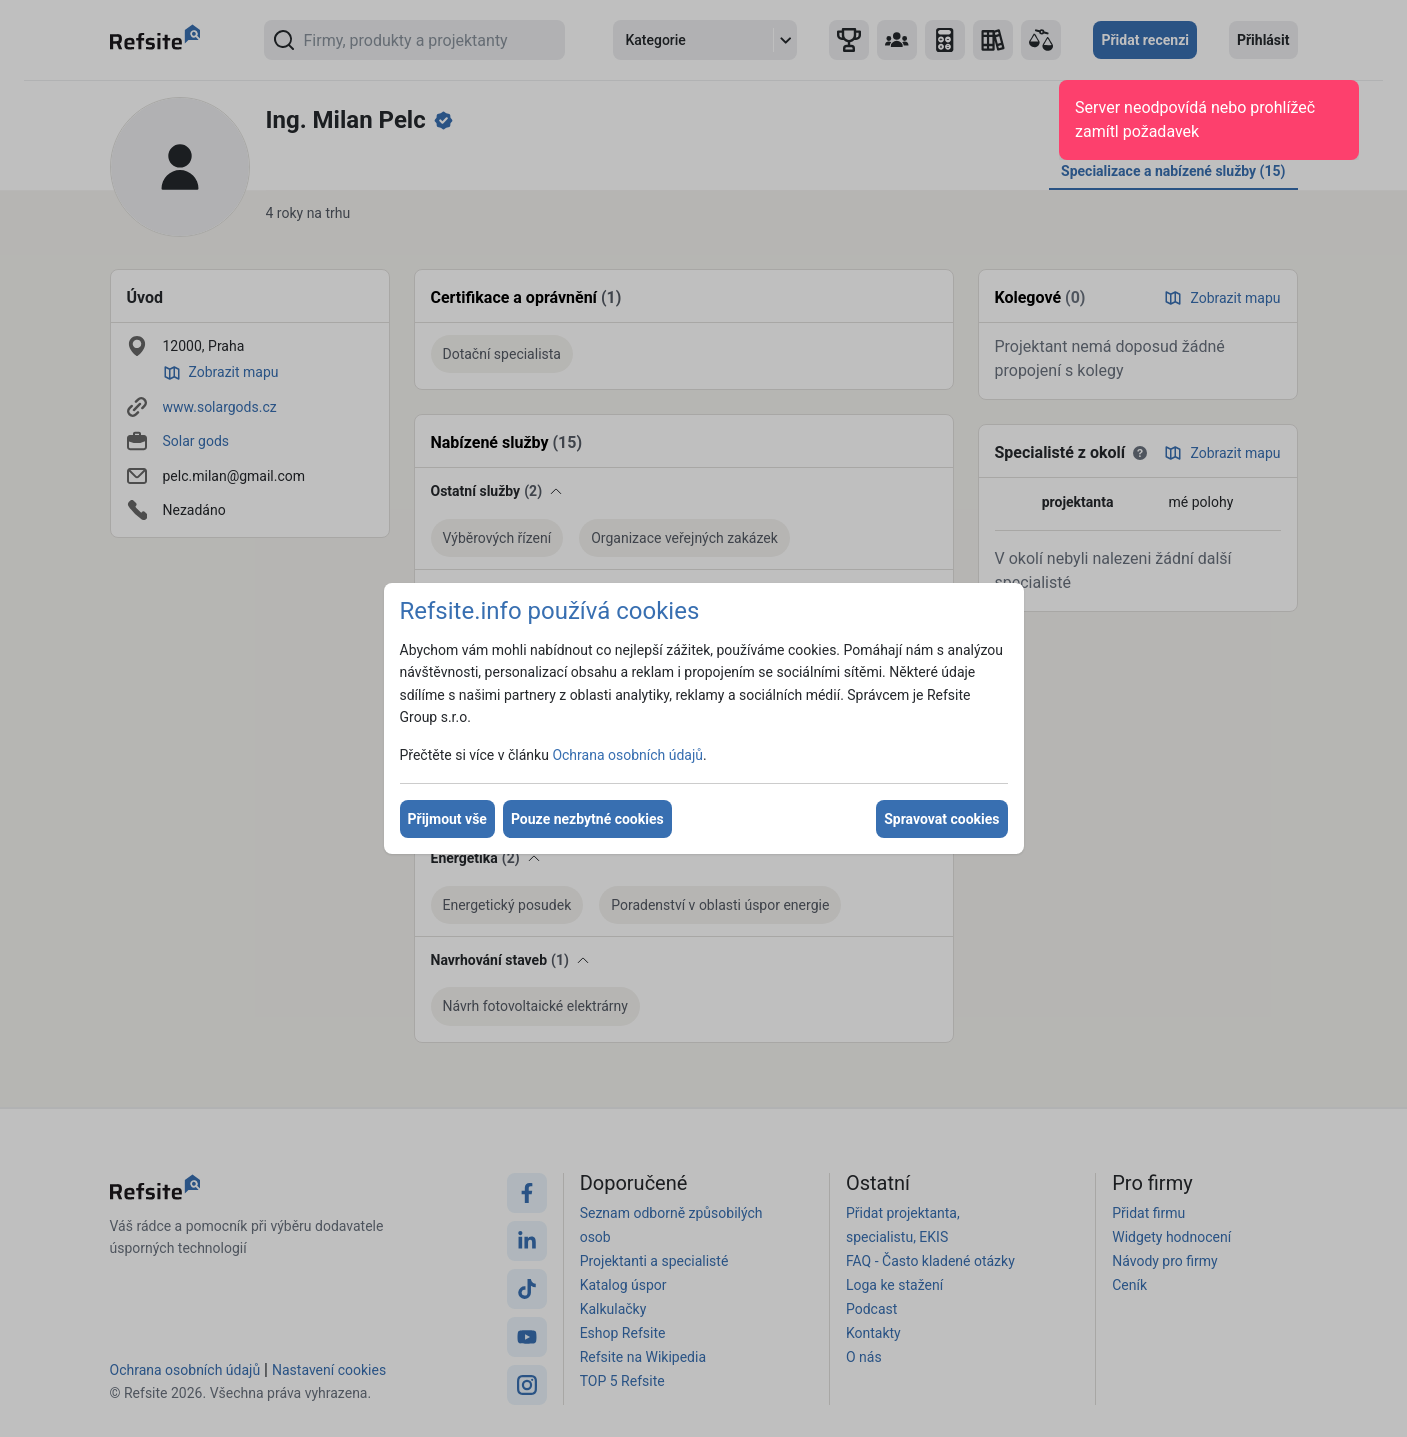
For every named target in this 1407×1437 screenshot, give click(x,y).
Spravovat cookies (941, 819)
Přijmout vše (447, 819)
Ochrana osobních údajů (627, 755)
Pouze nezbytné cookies (587, 819)
